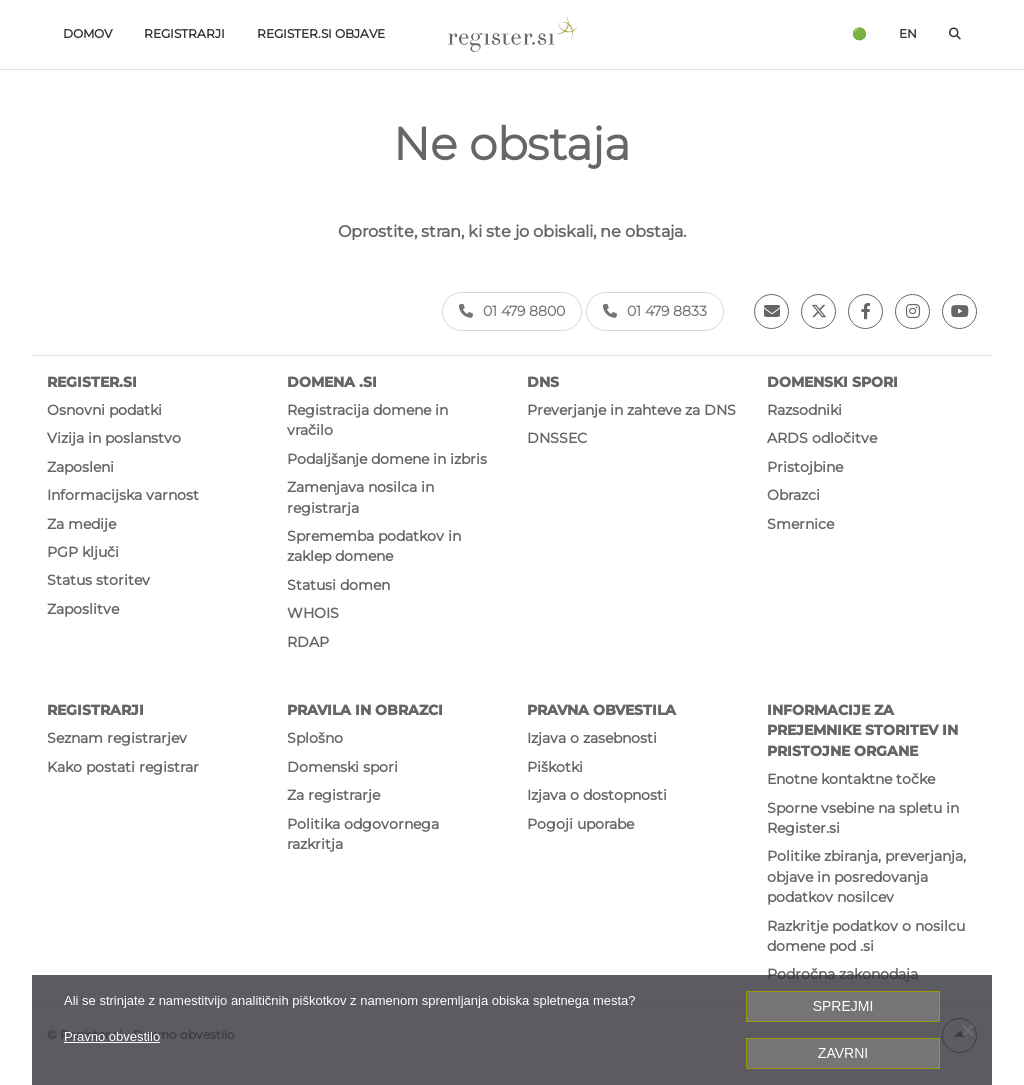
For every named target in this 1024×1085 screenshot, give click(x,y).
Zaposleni (80, 467)
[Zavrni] (967, 1030)
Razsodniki (804, 410)
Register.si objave (321, 33)
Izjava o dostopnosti (597, 795)
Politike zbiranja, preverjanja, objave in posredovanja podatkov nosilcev (866, 876)
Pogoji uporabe (580, 824)
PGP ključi (83, 552)
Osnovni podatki (104, 410)
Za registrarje (333, 795)
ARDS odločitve (822, 438)
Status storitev (98, 580)
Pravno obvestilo (112, 1036)
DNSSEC (557, 438)
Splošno (315, 738)
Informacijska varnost (123, 495)
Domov (87, 33)
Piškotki (555, 767)
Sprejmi (843, 1006)
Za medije (81, 524)
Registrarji (184, 33)
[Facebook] (865, 311)
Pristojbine (805, 467)
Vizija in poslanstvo (114, 438)
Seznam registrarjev (117, 738)
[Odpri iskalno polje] (955, 34)
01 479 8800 (512, 311)
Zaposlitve (83, 609)
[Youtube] (959, 311)
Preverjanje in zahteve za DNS (631, 410)
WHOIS (313, 613)
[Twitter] (818, 311)
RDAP (308, 642)
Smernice (800, 524)
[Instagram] (912, 311)
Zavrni (843, 1053)
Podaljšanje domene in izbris (387, 459)
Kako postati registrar (123, 767)
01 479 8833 (655, 311)
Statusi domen (338, 585)
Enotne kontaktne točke (851, 779)
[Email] (771, 311)
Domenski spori (342, 767)
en (908, 33)
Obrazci (793, 495)
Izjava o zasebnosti (592, 738)
